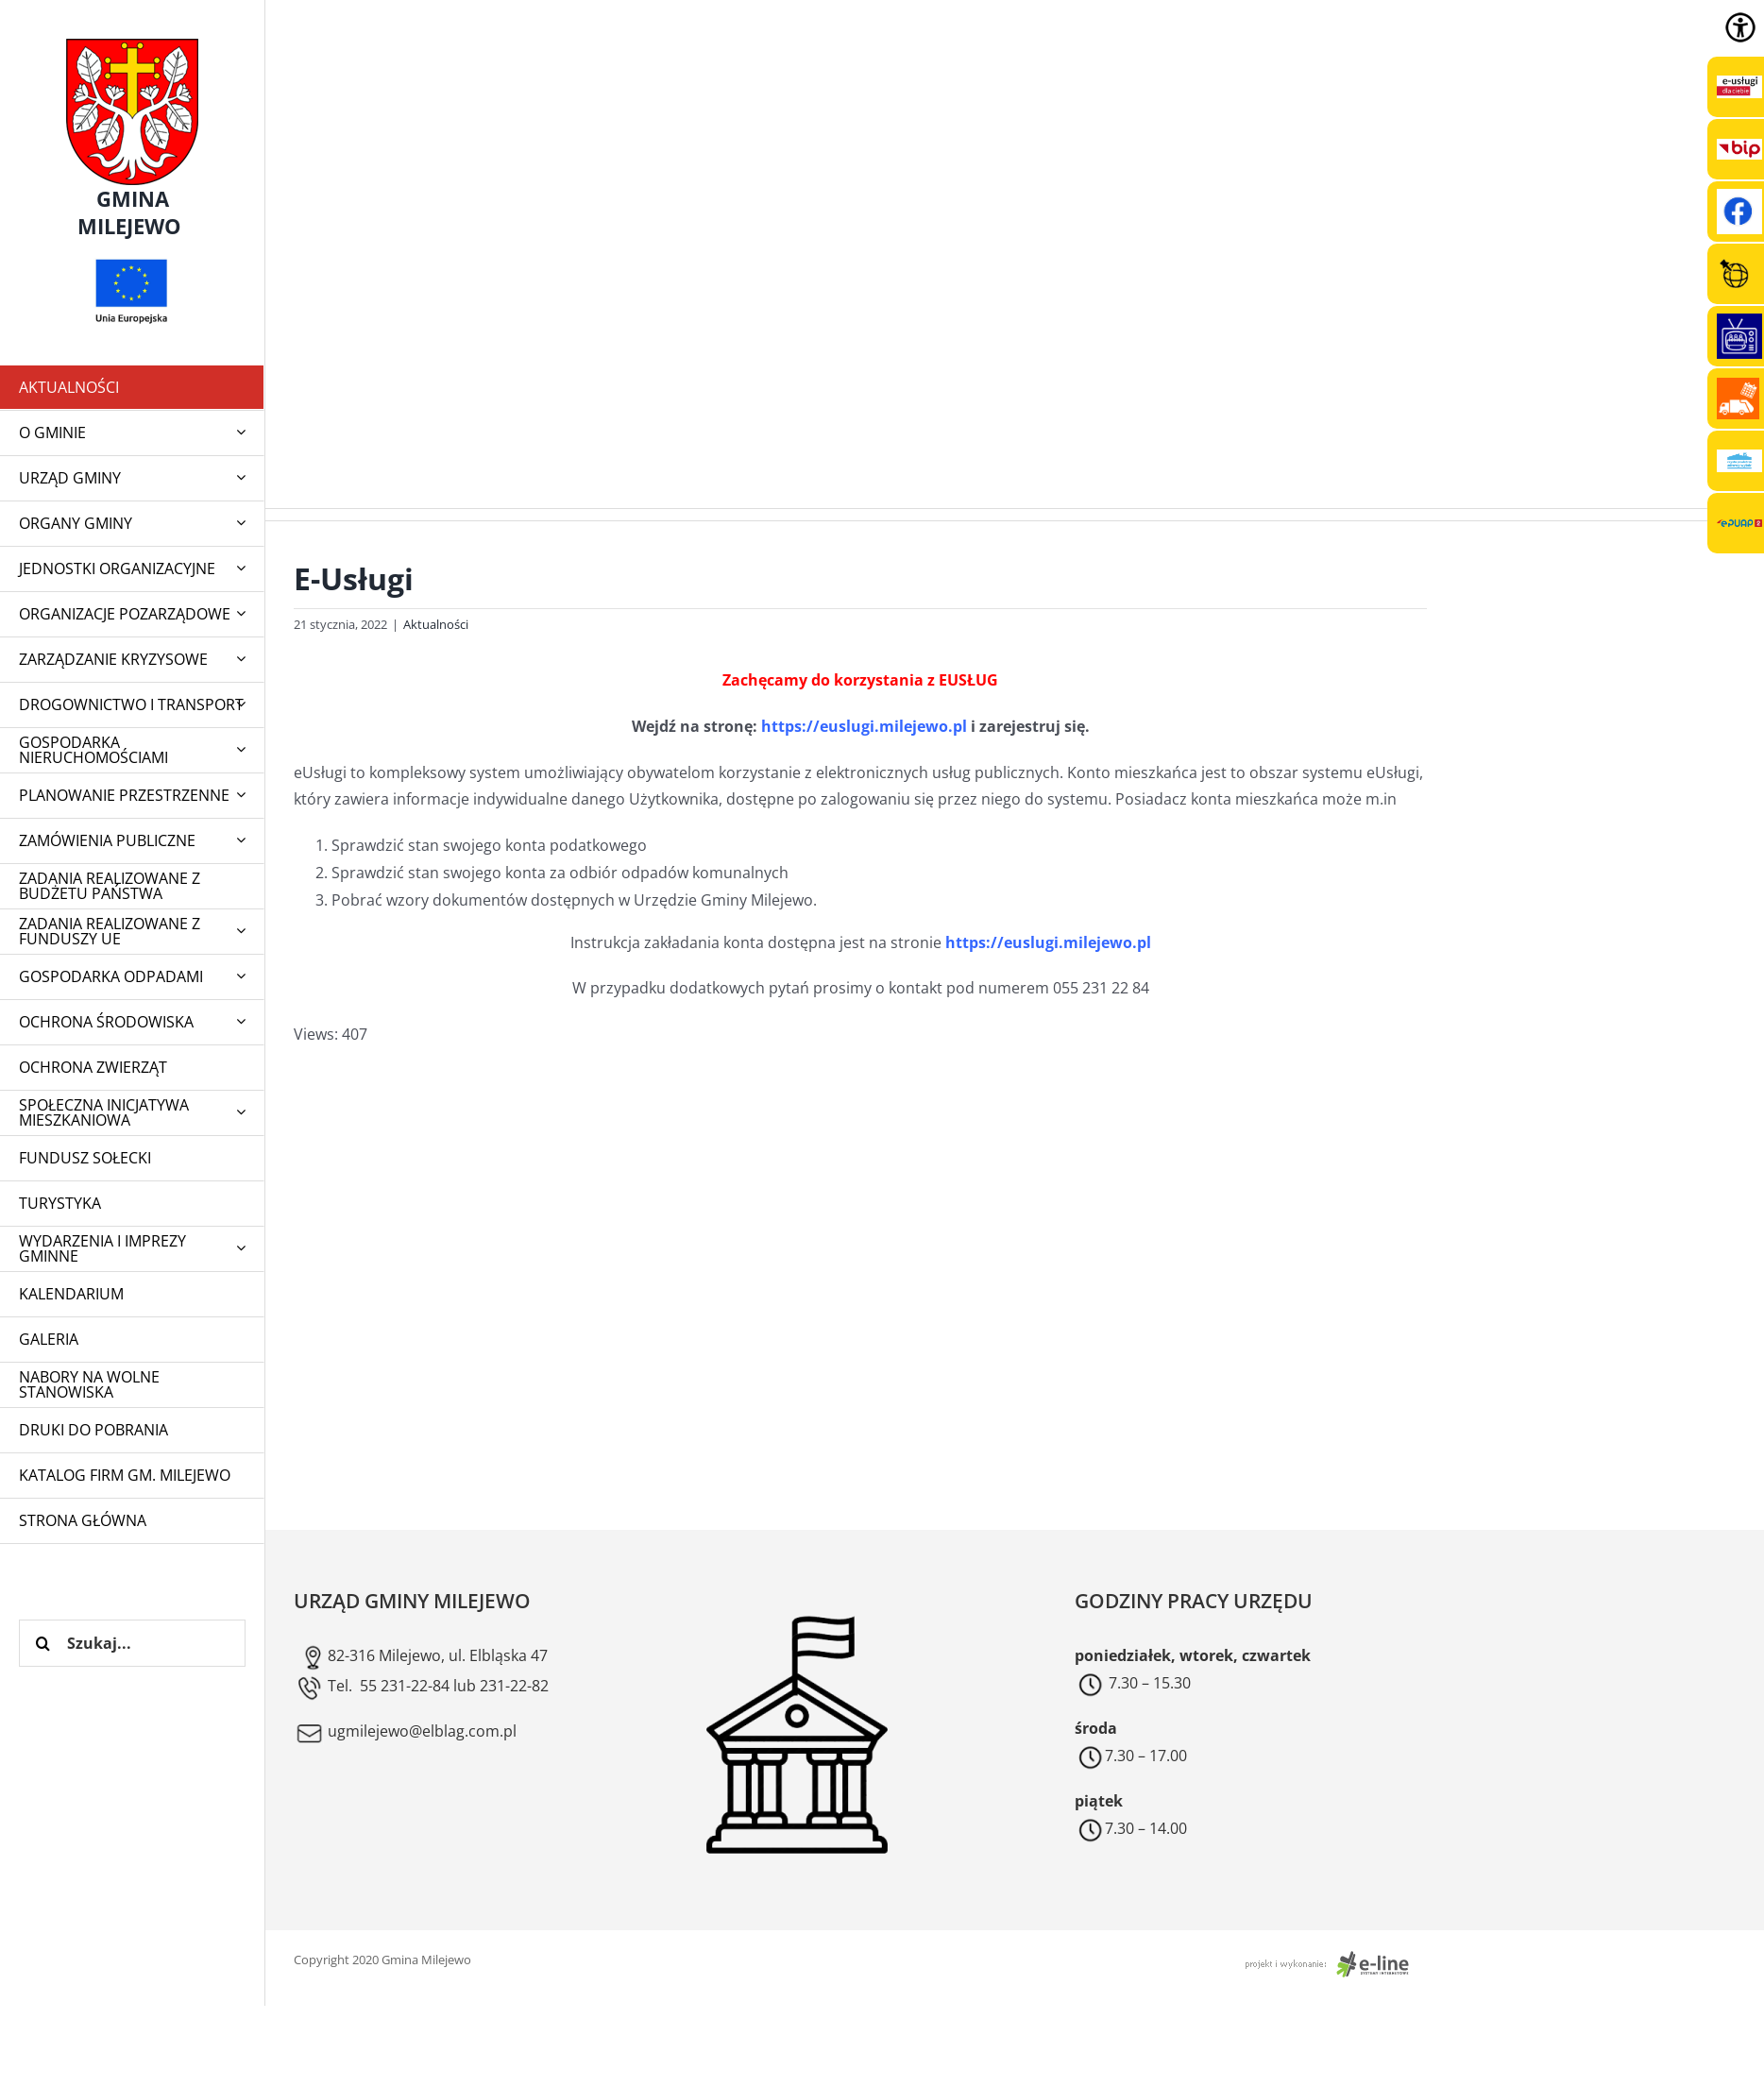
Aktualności (435, 624)
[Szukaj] (42, 1643)
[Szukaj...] (132, 1643)
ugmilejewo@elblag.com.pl (405, 1731)
